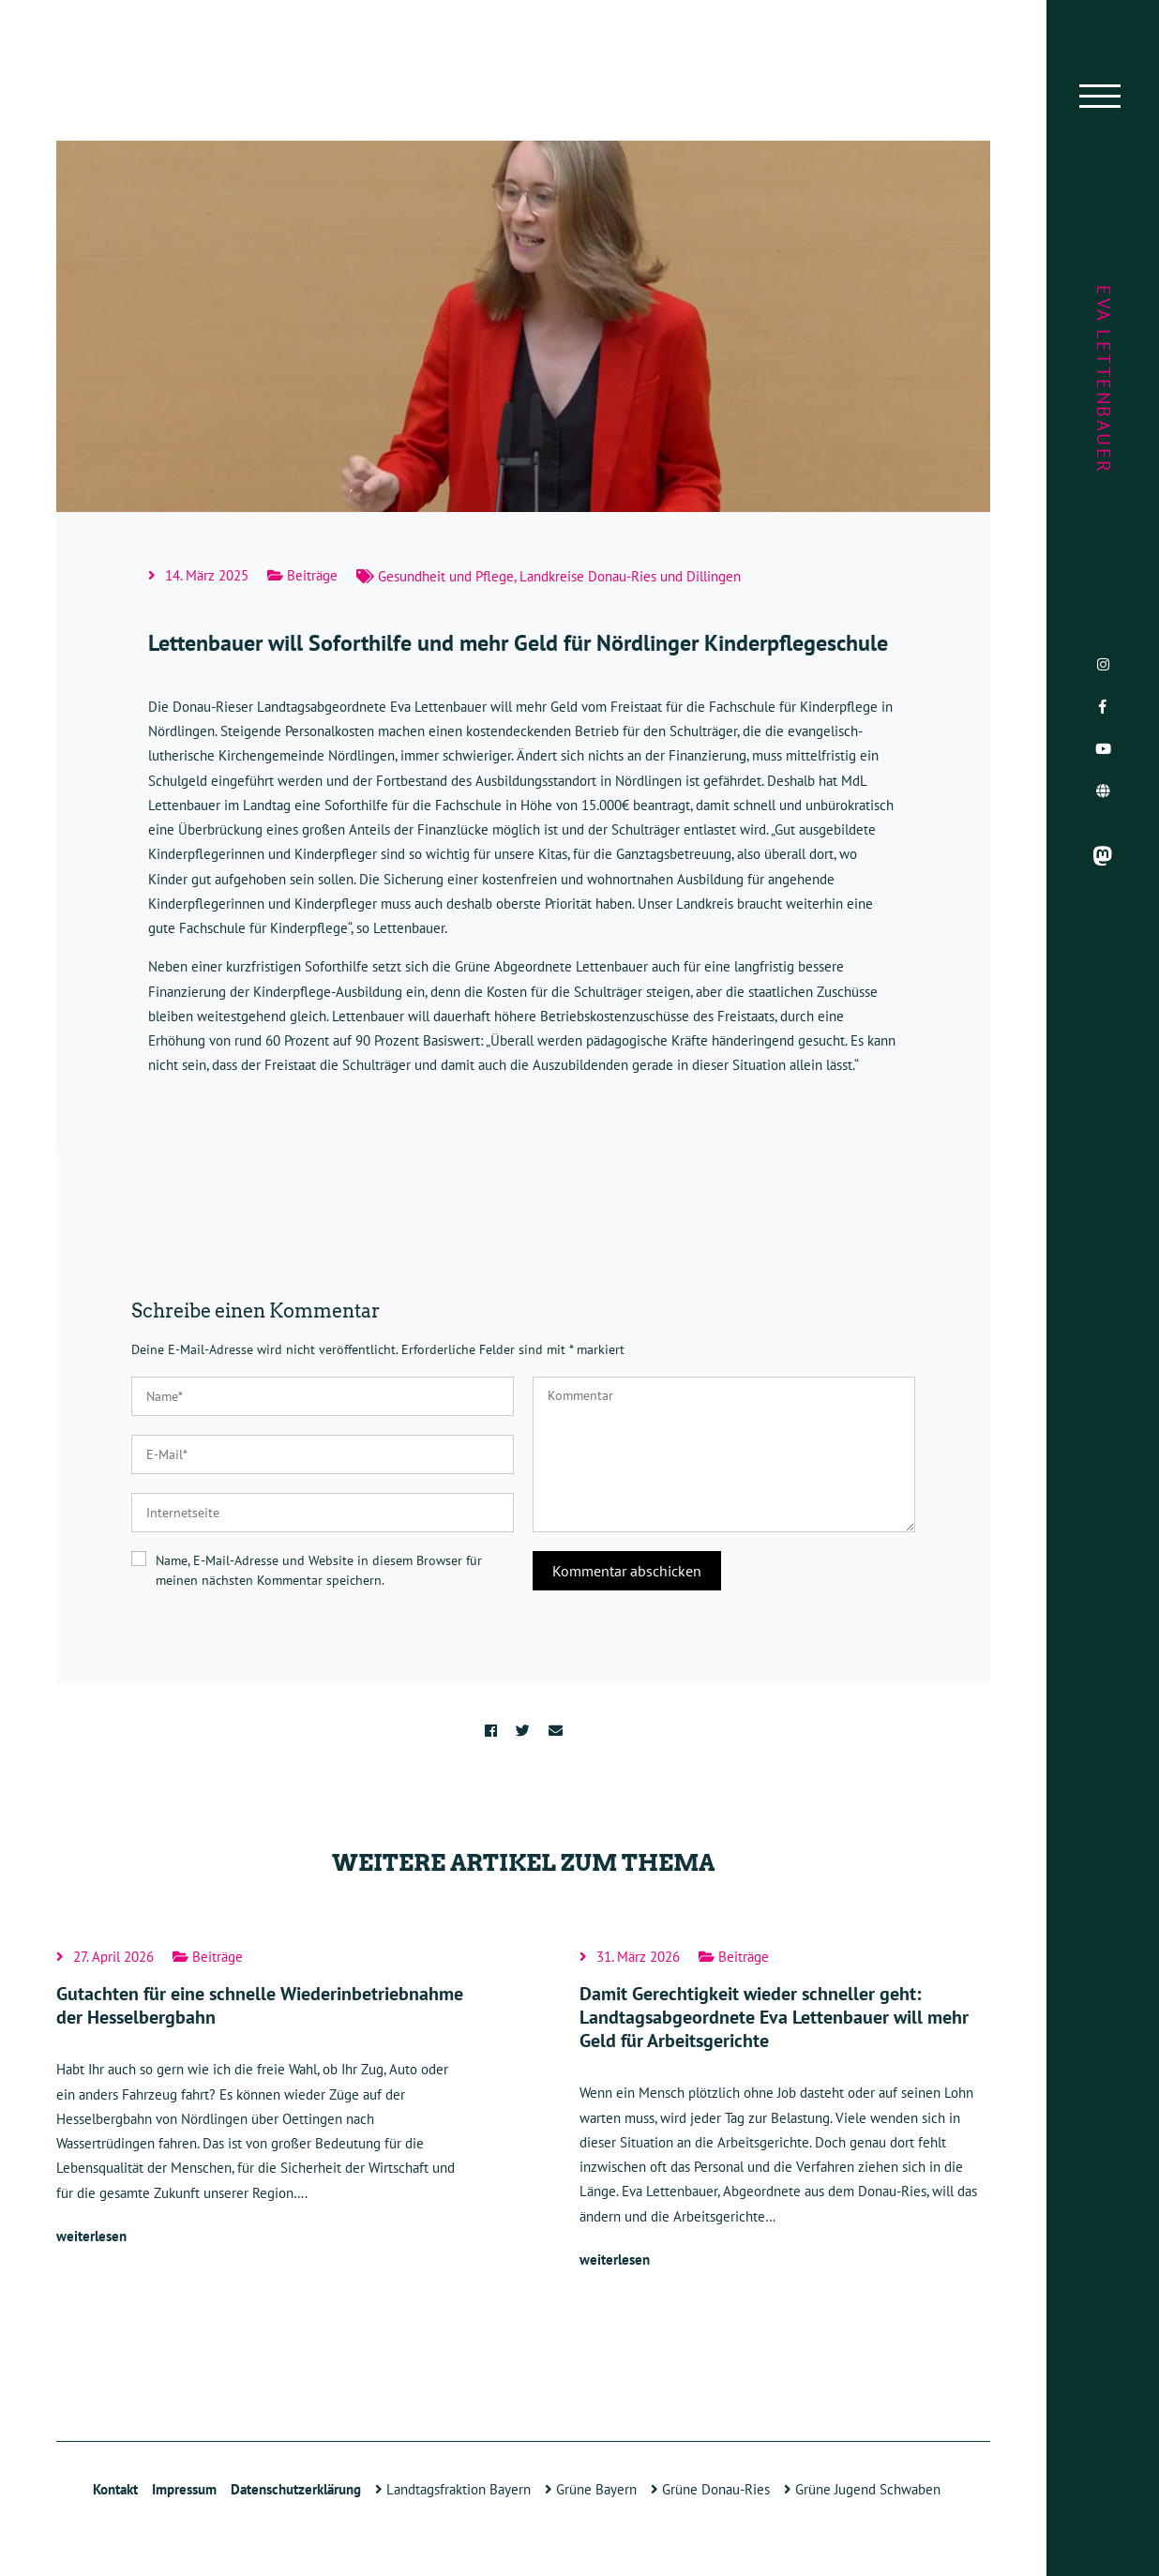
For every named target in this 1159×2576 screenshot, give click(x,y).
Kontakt (115, 2489)
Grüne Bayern (591, 2489)
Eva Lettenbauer (1103, 380)
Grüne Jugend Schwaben (862, 2489)
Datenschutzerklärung (296, 2489)
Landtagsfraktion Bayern (453, 2489)
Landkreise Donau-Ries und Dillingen (630, 576)
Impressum (184, 2489)
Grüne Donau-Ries (710, 2489)
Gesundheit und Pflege (446, 576)
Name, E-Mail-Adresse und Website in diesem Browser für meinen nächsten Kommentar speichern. (319, 1570)
